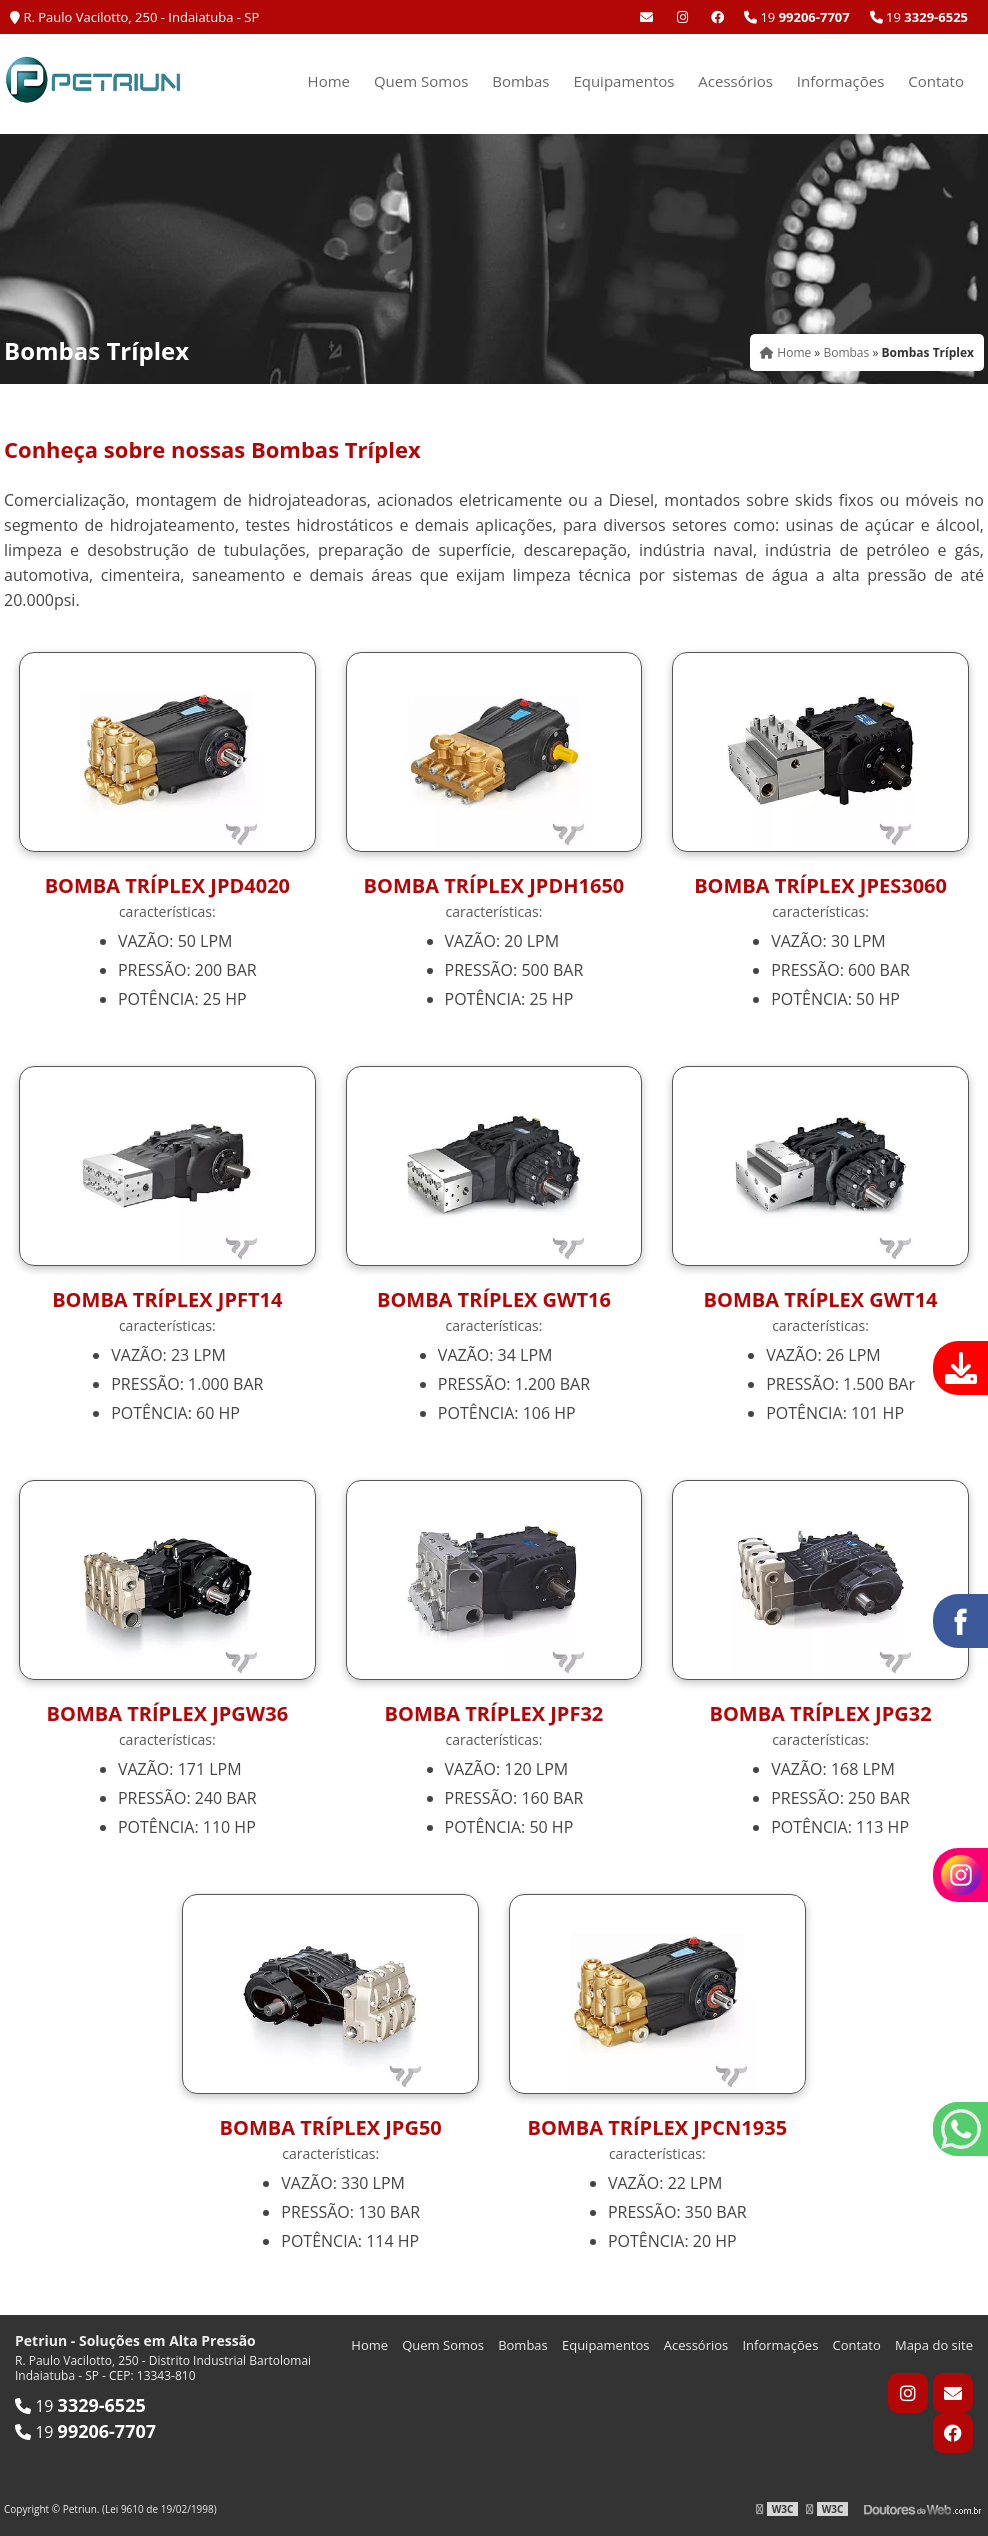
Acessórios (735, 81)
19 (919, 17)
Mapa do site (934, 2345)
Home (329, 81)
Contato (936, 81)
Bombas (520, 81)
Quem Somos (421, 81)
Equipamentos (623, 81)
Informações (841, 81)
